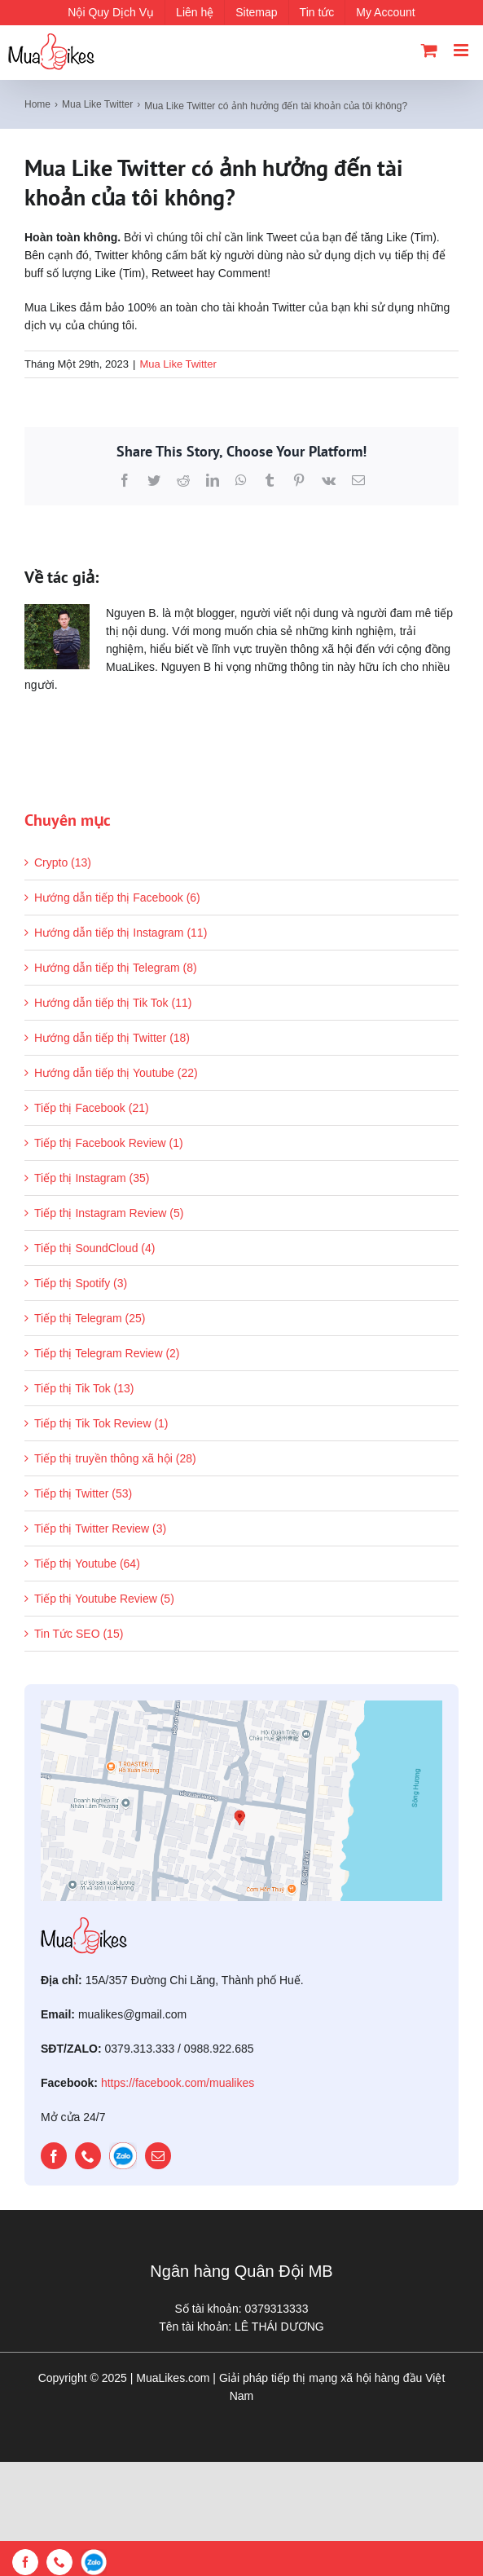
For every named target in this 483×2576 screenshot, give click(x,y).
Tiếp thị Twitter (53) (83, 1493)
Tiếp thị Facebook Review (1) (108, 1142)
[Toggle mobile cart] (429, 50)
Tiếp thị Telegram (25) (90, 1318)
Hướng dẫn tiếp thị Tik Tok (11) (112, 1002)
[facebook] (54, 2156)
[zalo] (123, 2156)
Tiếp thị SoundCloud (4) (94, 1248)
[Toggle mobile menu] (462, 50)
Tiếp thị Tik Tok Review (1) (101, 1423)
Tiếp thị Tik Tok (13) (84, 1388)
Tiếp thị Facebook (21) (91, 1107)
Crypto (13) (62, 862)
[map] (241, 1706)
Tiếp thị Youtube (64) (87, 1563)
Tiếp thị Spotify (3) (80, 1283)
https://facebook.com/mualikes (177, 2082)
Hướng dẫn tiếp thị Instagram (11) (120, 932)
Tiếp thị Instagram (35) (91, 1177)
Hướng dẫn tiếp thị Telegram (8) (115, 967)
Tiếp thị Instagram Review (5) (108, 1213)
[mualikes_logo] (84, 1923)
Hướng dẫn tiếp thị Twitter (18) (112, 1037)
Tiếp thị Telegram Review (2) (107, 1353)
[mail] (158, 2156)
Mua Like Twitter (177, 364)
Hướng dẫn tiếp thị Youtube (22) (116, 1072)
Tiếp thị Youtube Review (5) (104, 1598)
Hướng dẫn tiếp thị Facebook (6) (117, 897)
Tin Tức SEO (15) (78, 1633)
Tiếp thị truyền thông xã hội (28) (115, 1458)
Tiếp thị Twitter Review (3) (100, 1528)
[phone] (88, 2156)
